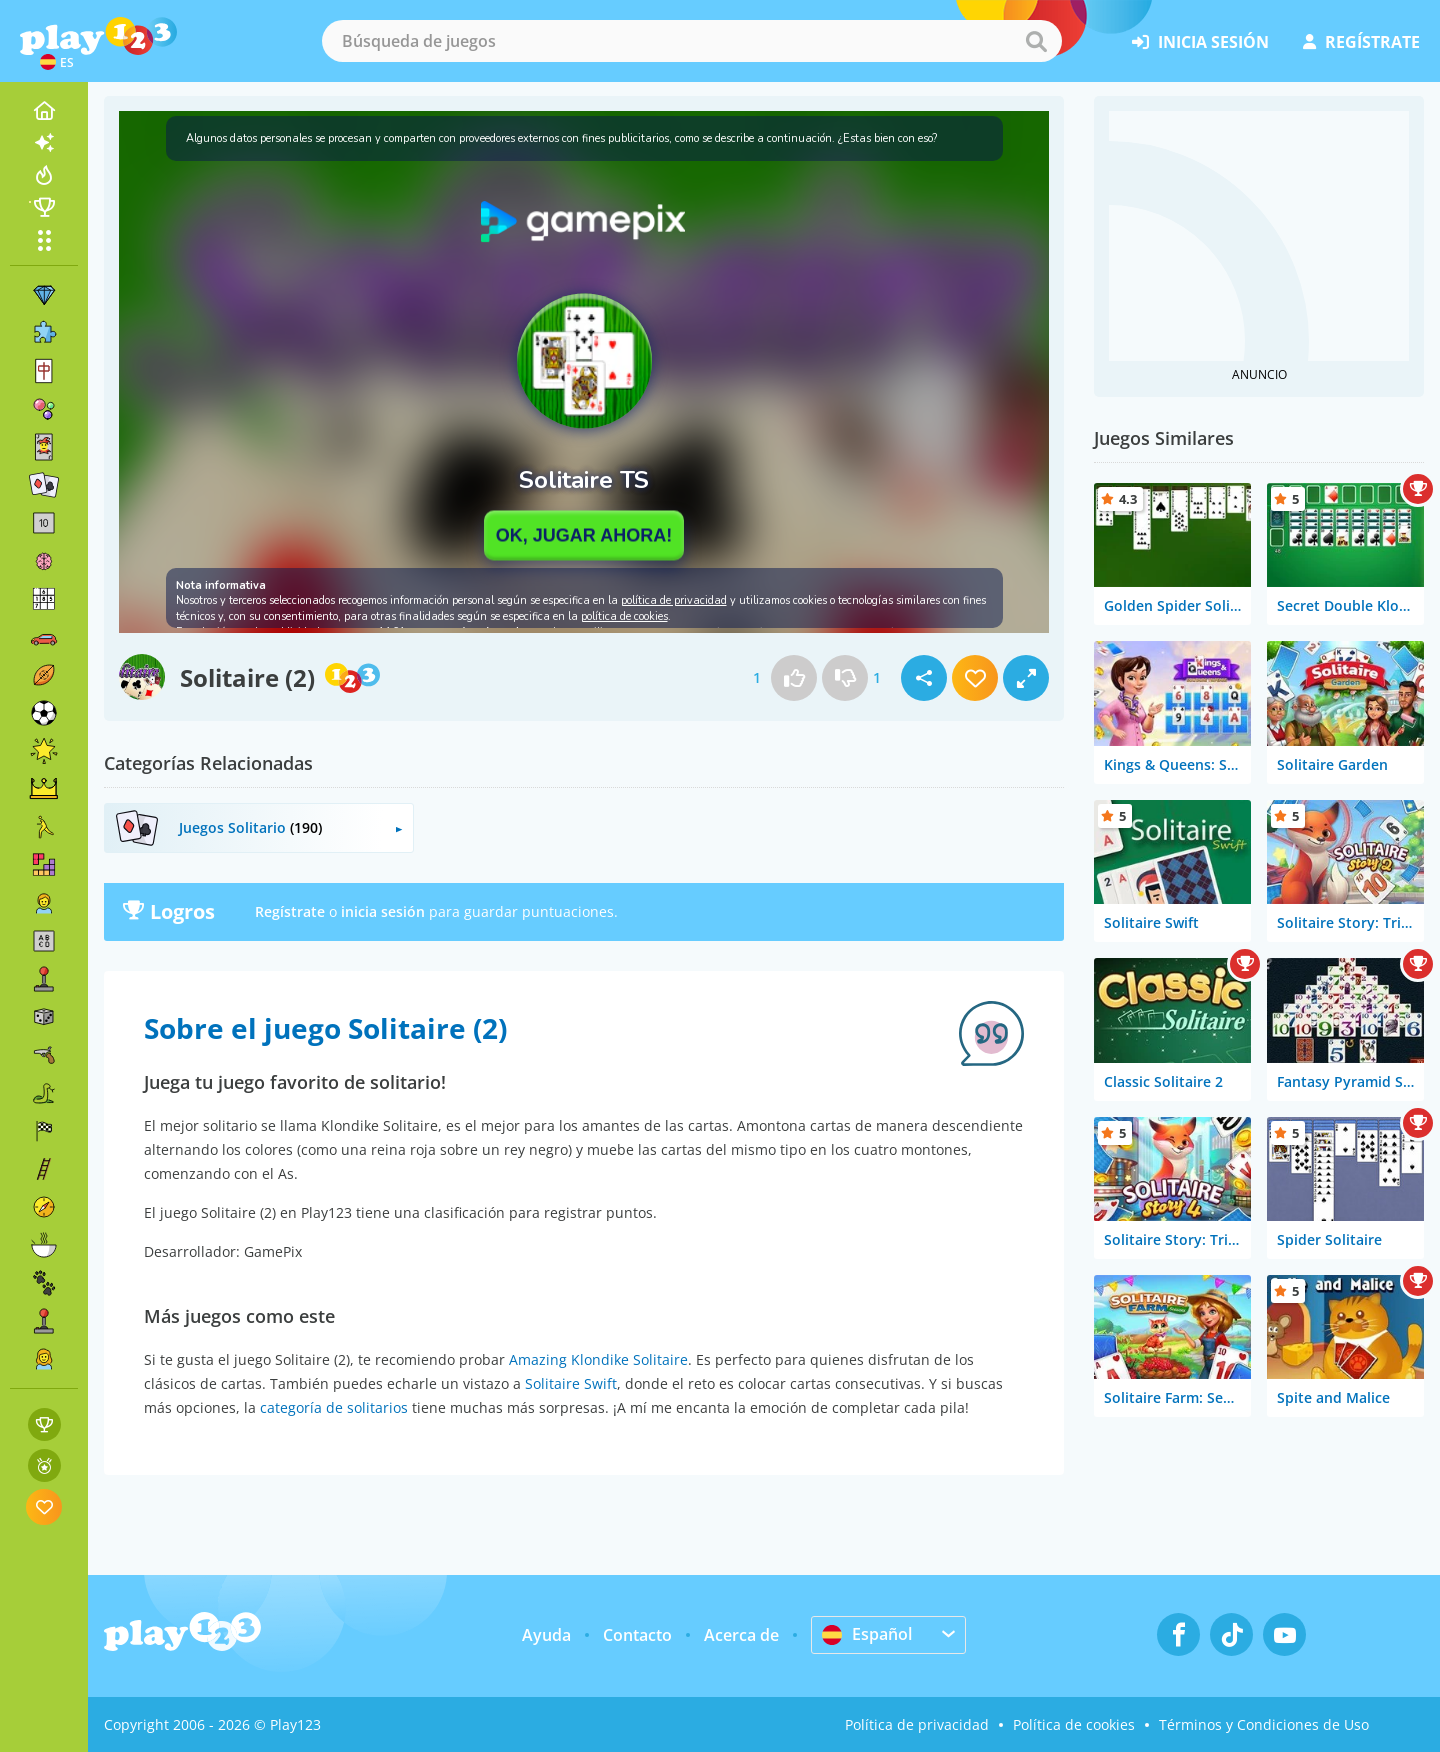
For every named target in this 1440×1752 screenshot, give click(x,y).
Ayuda (546, 1635)
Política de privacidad (917, 1724)
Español (867, 1634)
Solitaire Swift (571, 1383)
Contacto (637, 1635)
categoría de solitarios (334, 1407)
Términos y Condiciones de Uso (1264, 1724)
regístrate (1361, 42)
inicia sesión (1200, 42)
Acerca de (741, 1635)
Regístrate (290, 911)
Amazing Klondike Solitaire (598, 1359)
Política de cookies (1074, 1724)
